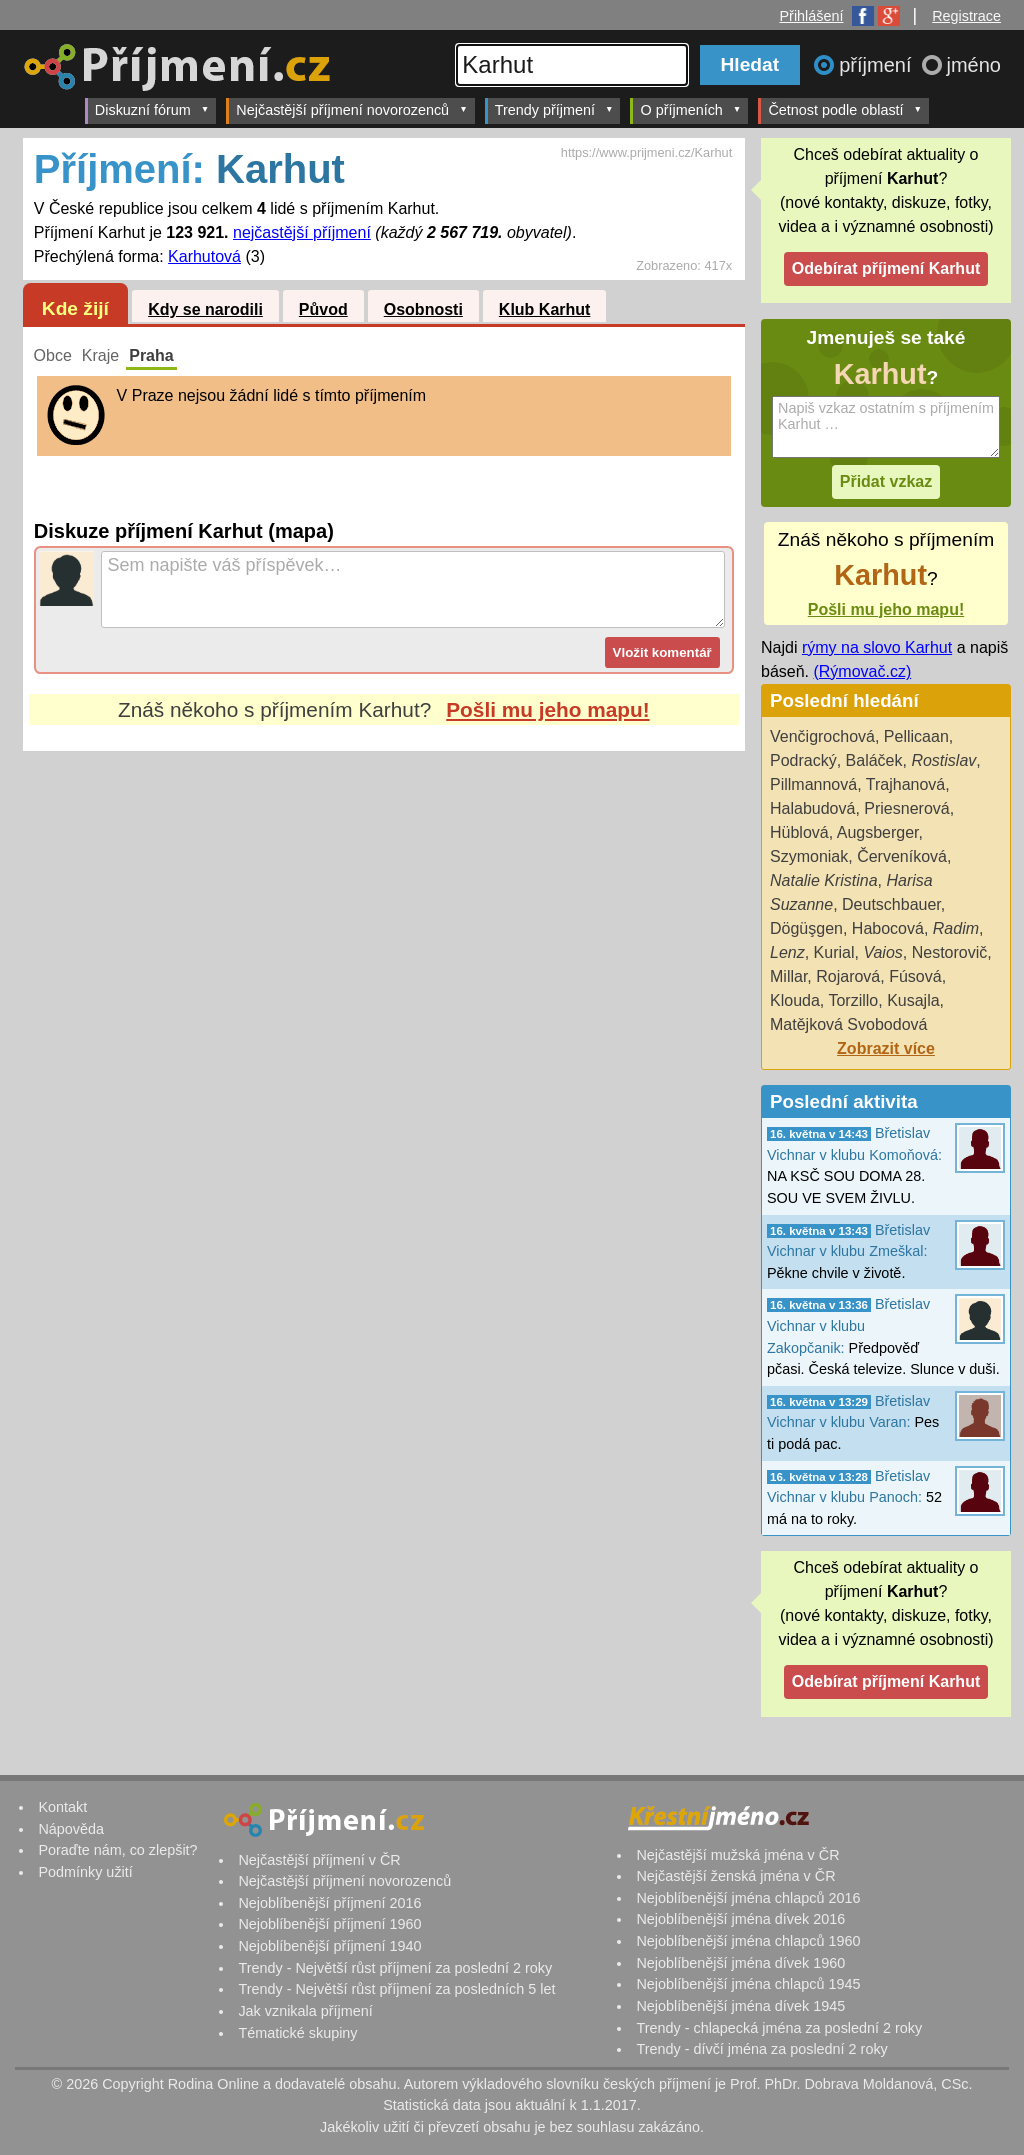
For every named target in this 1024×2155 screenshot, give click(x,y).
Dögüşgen (806, 928)
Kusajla (913, 1000)
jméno (974, 65)
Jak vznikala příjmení (305, 2011)
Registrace (966, 16)
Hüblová (799, 832)
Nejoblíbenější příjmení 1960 (329, 1924)
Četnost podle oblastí (845, 109)
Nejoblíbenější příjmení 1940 (329, 1946)
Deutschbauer (891, 904)
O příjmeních (690, 109)
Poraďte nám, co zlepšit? (117, 1850)
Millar (788, 976)
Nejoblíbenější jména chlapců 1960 (748, 1941)
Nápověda (71, 1829)
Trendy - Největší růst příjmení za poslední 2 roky (395, 1968)
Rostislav (943, 760)
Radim (956, 928)
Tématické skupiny (297, 2033)
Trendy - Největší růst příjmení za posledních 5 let (396, 1989)
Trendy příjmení (554, 109)
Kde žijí (75, 308)
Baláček (874, 760)
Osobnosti (423, 309)
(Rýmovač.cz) (862, 671)
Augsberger (878, 832)
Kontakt (62, 1807)
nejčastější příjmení (302, 232)
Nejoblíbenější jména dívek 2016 (740, 1919)
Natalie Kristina (824, 880)
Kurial (834, 952)
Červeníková (902, 856)
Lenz (787, 952)
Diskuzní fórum (152, 109)
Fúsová (915, 976)
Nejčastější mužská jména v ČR (737, 1855)
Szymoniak (809, 856)
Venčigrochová (822, 736)
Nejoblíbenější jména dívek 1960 (740, 1963)
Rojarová (848, 976)
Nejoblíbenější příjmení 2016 (329, 1903)
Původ (323, 309)
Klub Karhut (545, 309)
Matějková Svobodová (848, 1024)
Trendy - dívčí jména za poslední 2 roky (761, 2049)
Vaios (882, 952)
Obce (53, 355)
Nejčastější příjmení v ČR (319, 1860)
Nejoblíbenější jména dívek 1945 (740, 2006)
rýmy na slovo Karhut (877, 647)
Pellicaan (916, 736)
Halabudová (812, 808)
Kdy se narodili (205, 309)
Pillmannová (813, 784)
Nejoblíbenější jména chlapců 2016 (748, 1898)
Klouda (795, 1000)
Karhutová (204, 256)
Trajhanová (905, 784)
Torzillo (853, 1000)
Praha (151, 355)
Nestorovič (950, 952)
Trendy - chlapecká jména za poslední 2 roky (779, 2028)
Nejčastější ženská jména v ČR (735, 1876)
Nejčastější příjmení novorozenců (351, 109)
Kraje (100, 355)
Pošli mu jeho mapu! (547, 709)
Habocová (888, 928)
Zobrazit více (886, 1048)
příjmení (878, 65)
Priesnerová (906, 808)
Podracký (803, 760)
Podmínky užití (85, 1872)
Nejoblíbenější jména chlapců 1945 (748, 1984)
